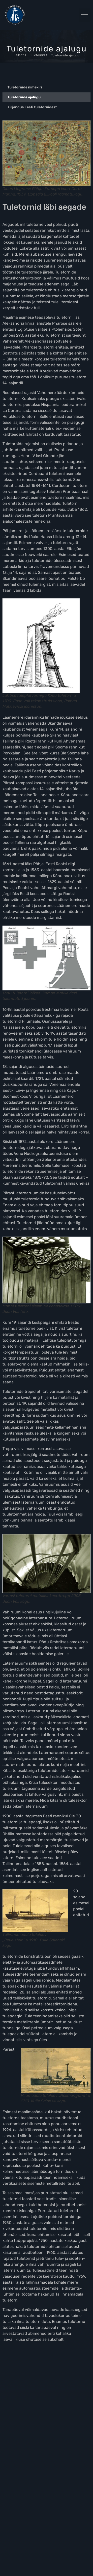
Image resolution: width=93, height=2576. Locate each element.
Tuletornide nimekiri (24, 87)
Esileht (20, 55)
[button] (85, 15)
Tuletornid (38, 55)
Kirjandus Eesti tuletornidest (32, 107)
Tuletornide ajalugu (24, 97)
